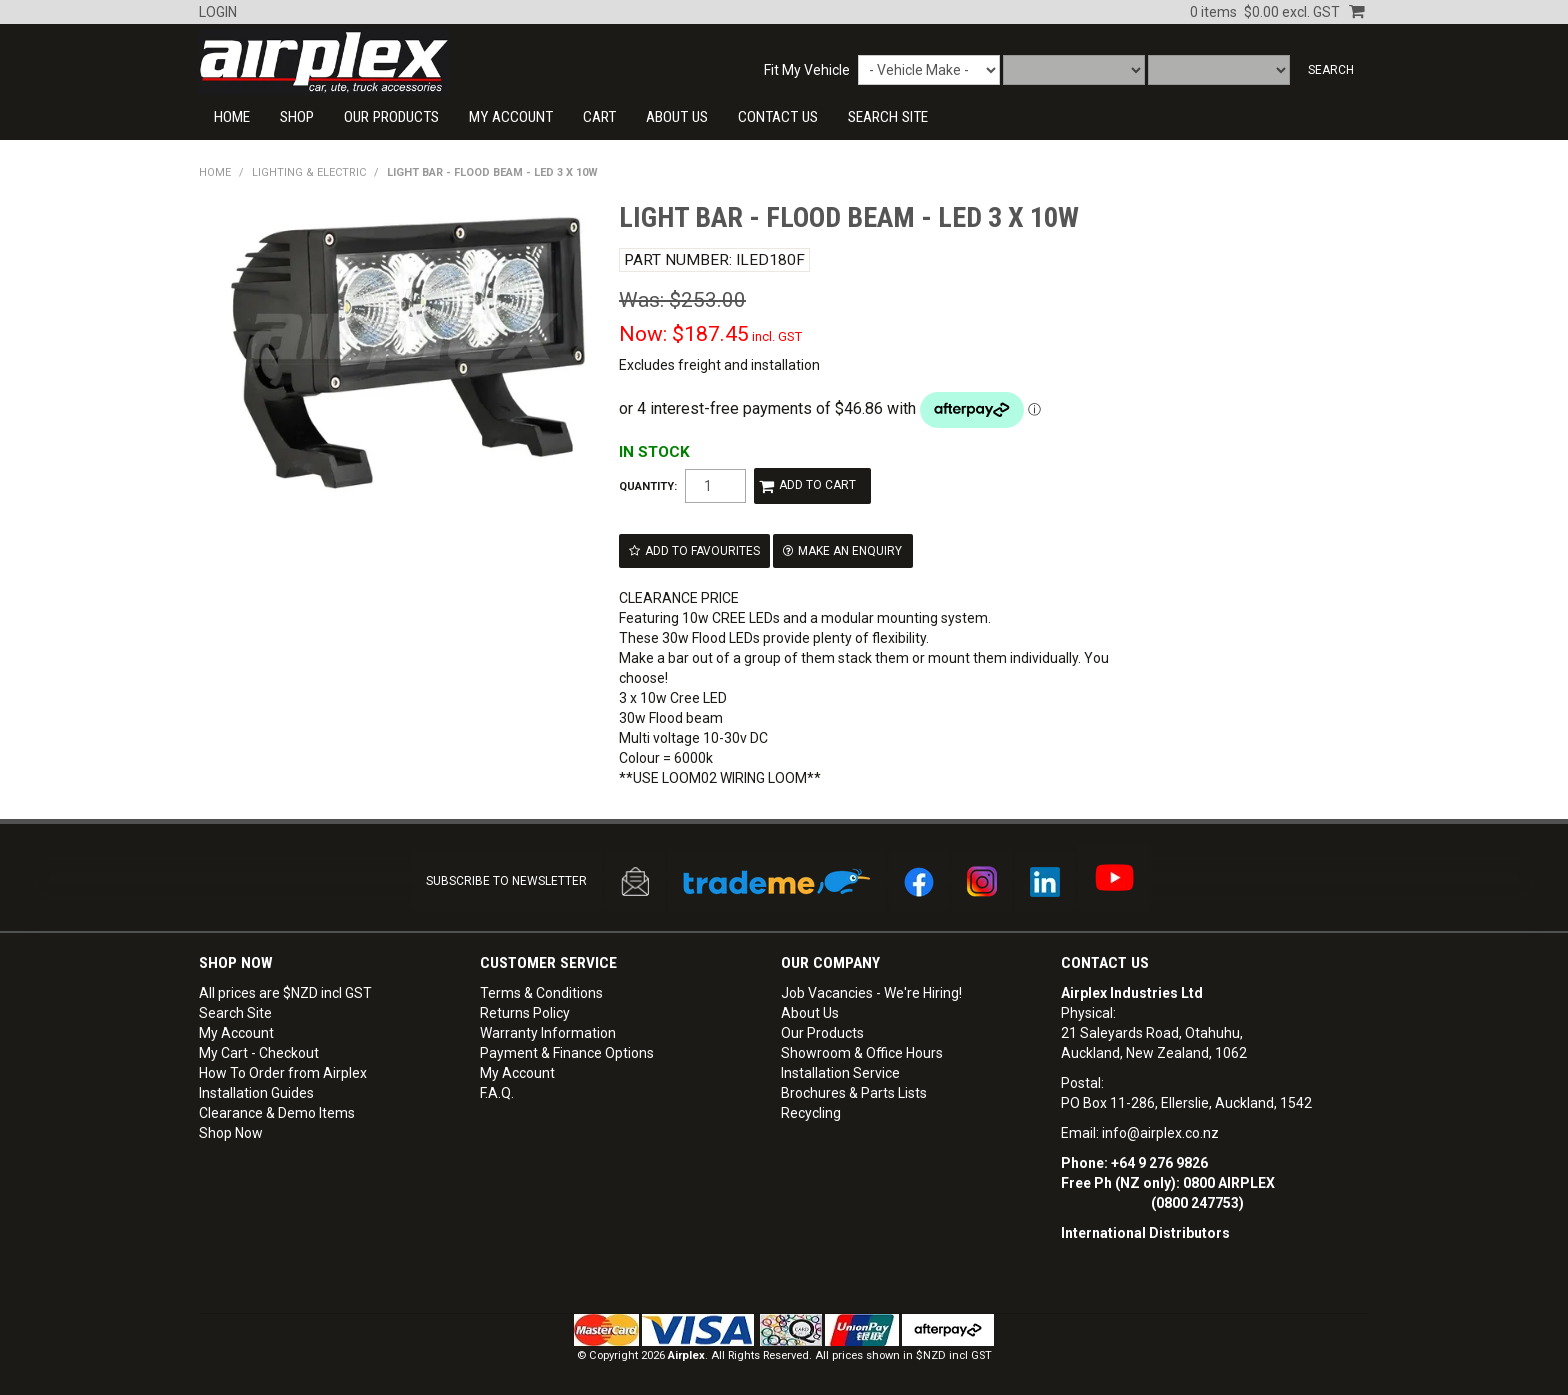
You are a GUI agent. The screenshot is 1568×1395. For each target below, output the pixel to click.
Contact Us (1105, 962)
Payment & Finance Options (567, 1052)
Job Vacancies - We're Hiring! (871, 992)
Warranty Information (548, 1032)
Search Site (235, 1012)
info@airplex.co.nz (1160, 1132)
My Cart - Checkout (259, 1052)
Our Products (391, 117)
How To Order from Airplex (283, 1072)
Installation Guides (256, 1092)
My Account (511, 117)
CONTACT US (778, 117)
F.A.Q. (497, 1092)
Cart (599, 117)
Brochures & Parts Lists (854, 1092)
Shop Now (231, 1132)
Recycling (811, 1112)
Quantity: (648, 486)
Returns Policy (525, 1012)
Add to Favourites (702, 550)
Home (232, 117)
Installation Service (840, 1072)
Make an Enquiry (850, 550)
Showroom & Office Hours (862, 1052)
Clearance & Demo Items (277, 1112)
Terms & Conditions (541, 992)
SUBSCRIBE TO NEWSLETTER (506, 880)
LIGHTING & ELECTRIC (309, 172)
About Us (677, 117)
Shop (297, 117)
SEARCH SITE (888, 117)
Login (218, 12)
